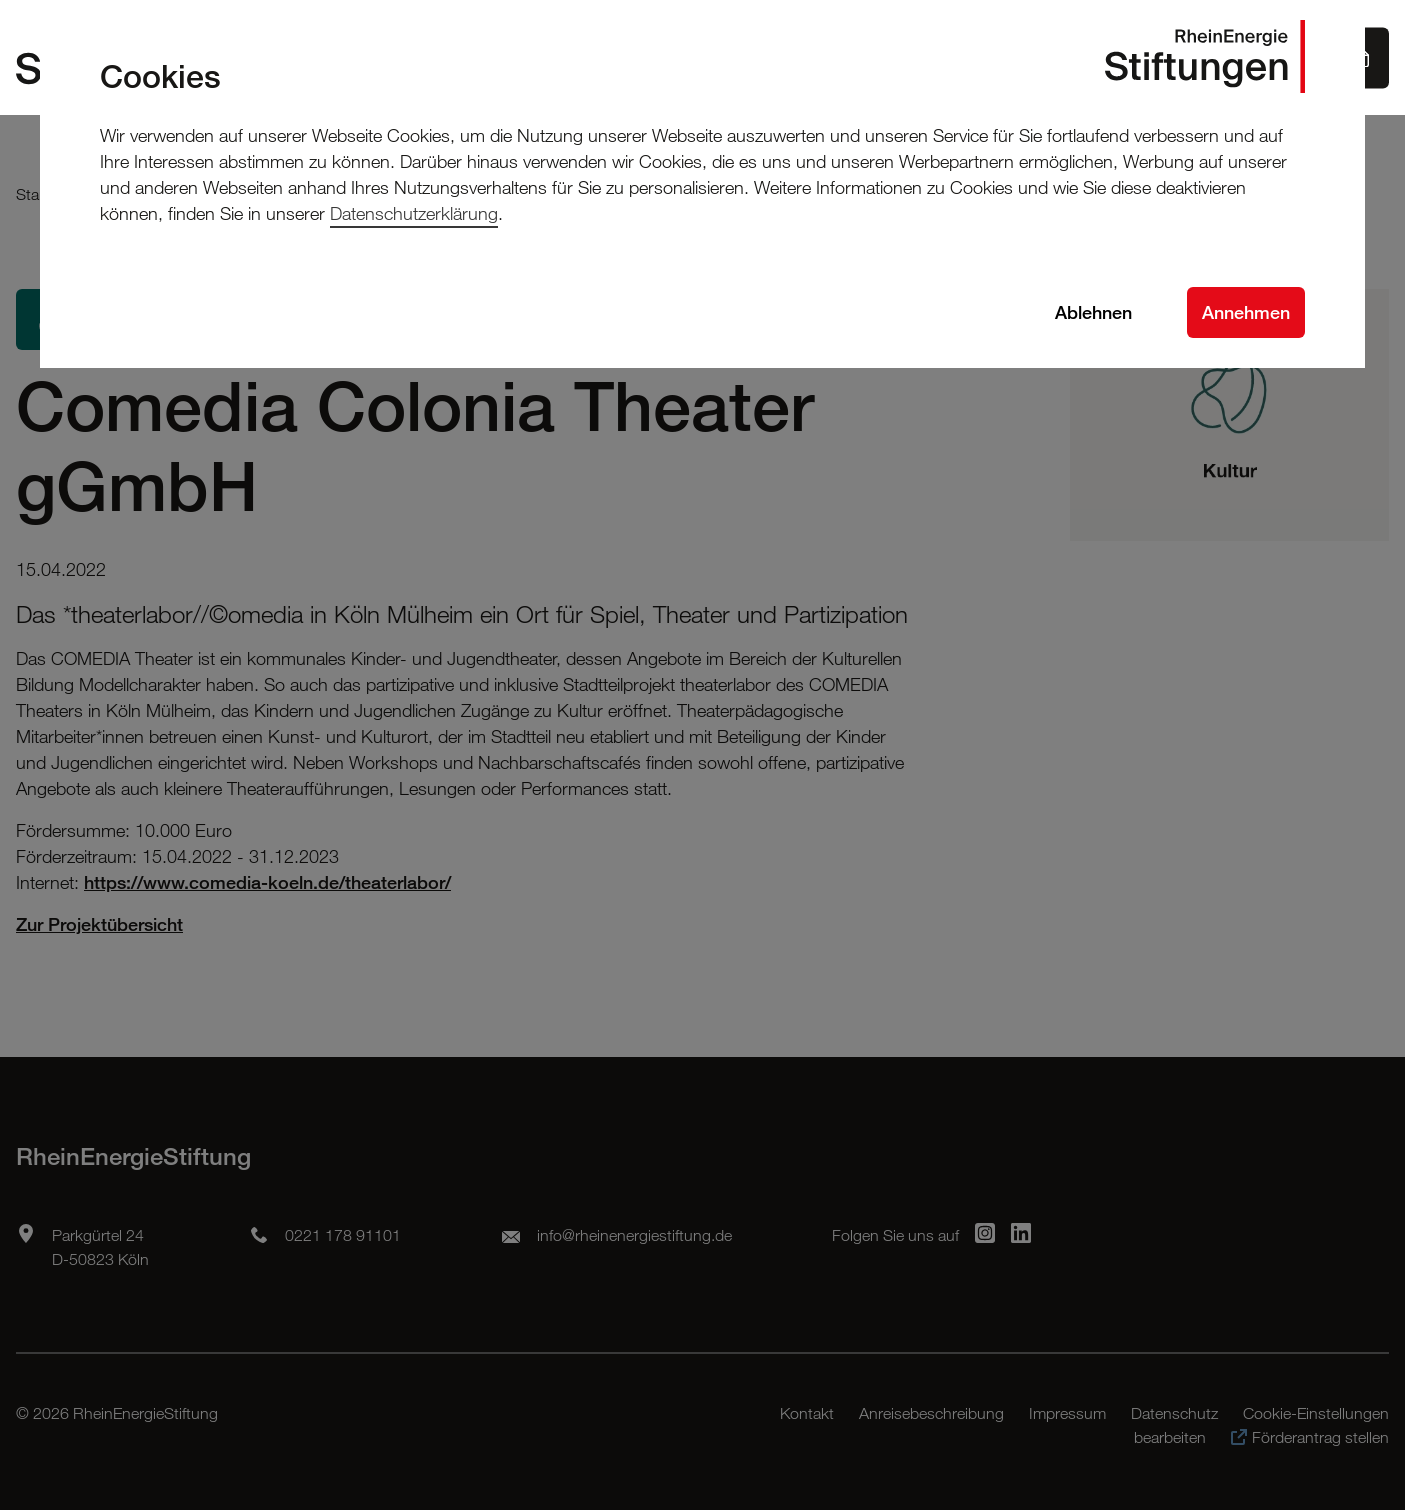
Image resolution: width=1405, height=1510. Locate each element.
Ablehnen (1093, 312)
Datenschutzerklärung (414, 213)
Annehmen (1246, 312)
